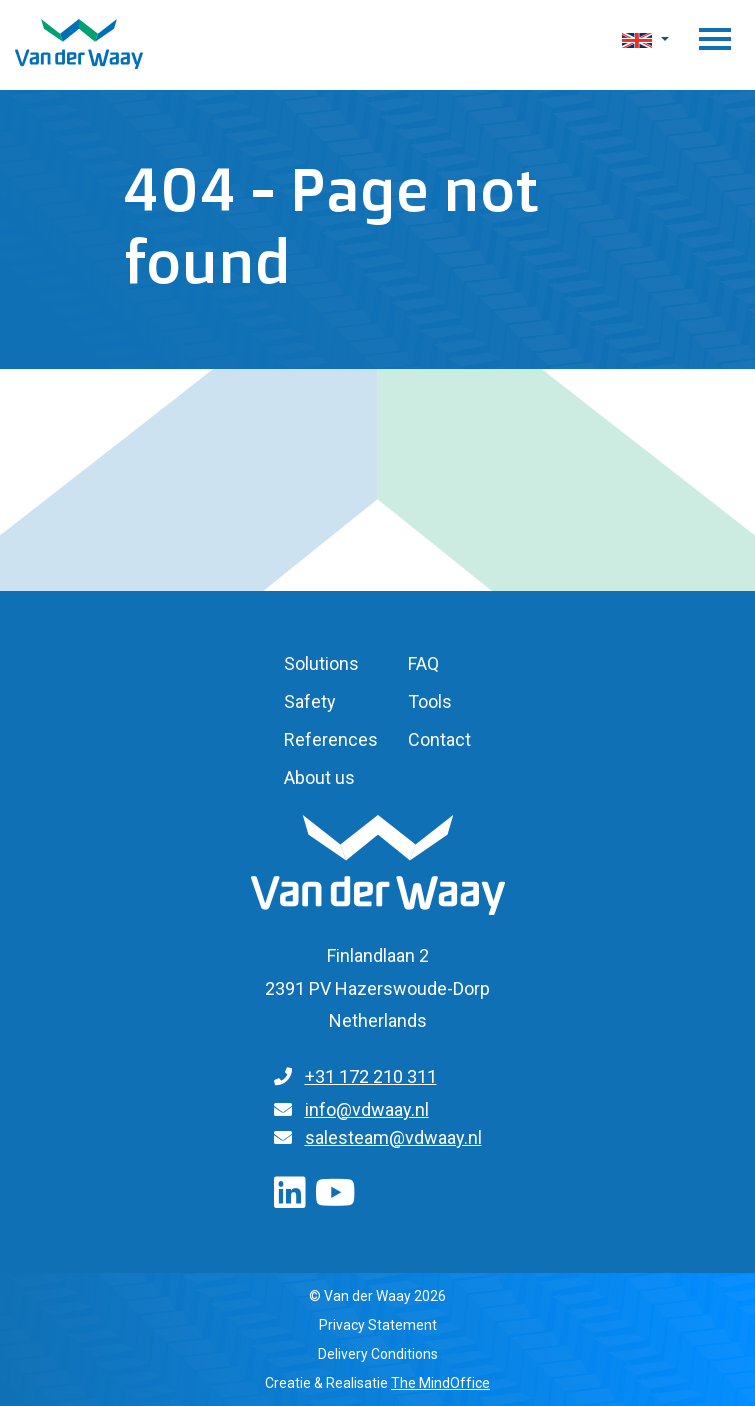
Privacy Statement (378, 1325)
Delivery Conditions (378, 1354)
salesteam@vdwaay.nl (393, 1137)
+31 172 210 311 (371, 1076)
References (331, 739)
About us (319, 777)
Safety (310, 701)
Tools (430, 701)
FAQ (423, 663)
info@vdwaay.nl (367, 1109)
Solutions (321, 663)
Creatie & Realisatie (377, 1383)
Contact (439, 739)
